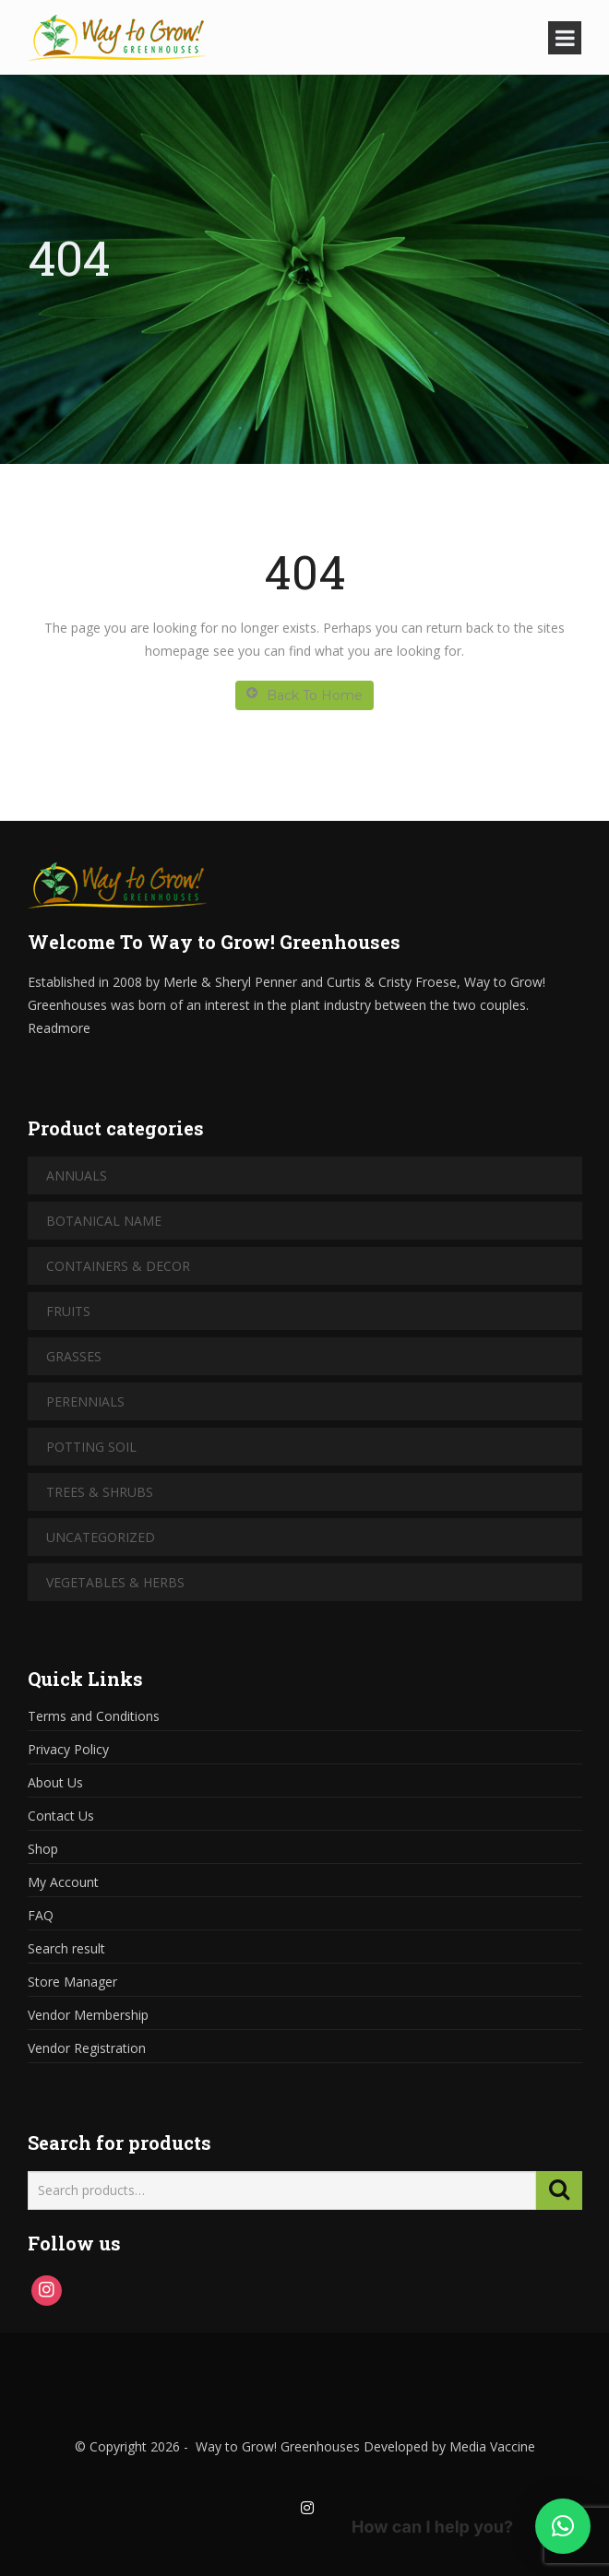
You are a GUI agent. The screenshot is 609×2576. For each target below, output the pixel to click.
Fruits (68, 1311)
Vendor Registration (87, 2048)
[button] (563, 2526)
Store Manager (72, 1981)
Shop (43, 1849)
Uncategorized (100, 1537)
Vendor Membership (88, 2015)
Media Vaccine (490, 2446)
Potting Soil (91, 1446)
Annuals (76, 1175)
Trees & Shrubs (99, 1492)
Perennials (85, 1401)
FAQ (41, 1915)
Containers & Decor (118, 1266)
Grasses (74, 1356)
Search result (66, 1948)
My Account (63, 1882)
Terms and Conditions (94, 1716)
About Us (55, 1782)
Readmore (59, 1028)
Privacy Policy (68, 1749)
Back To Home (304, 695)
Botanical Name (103, 1220)
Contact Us (61, 1815)
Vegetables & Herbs (115, 1582)
